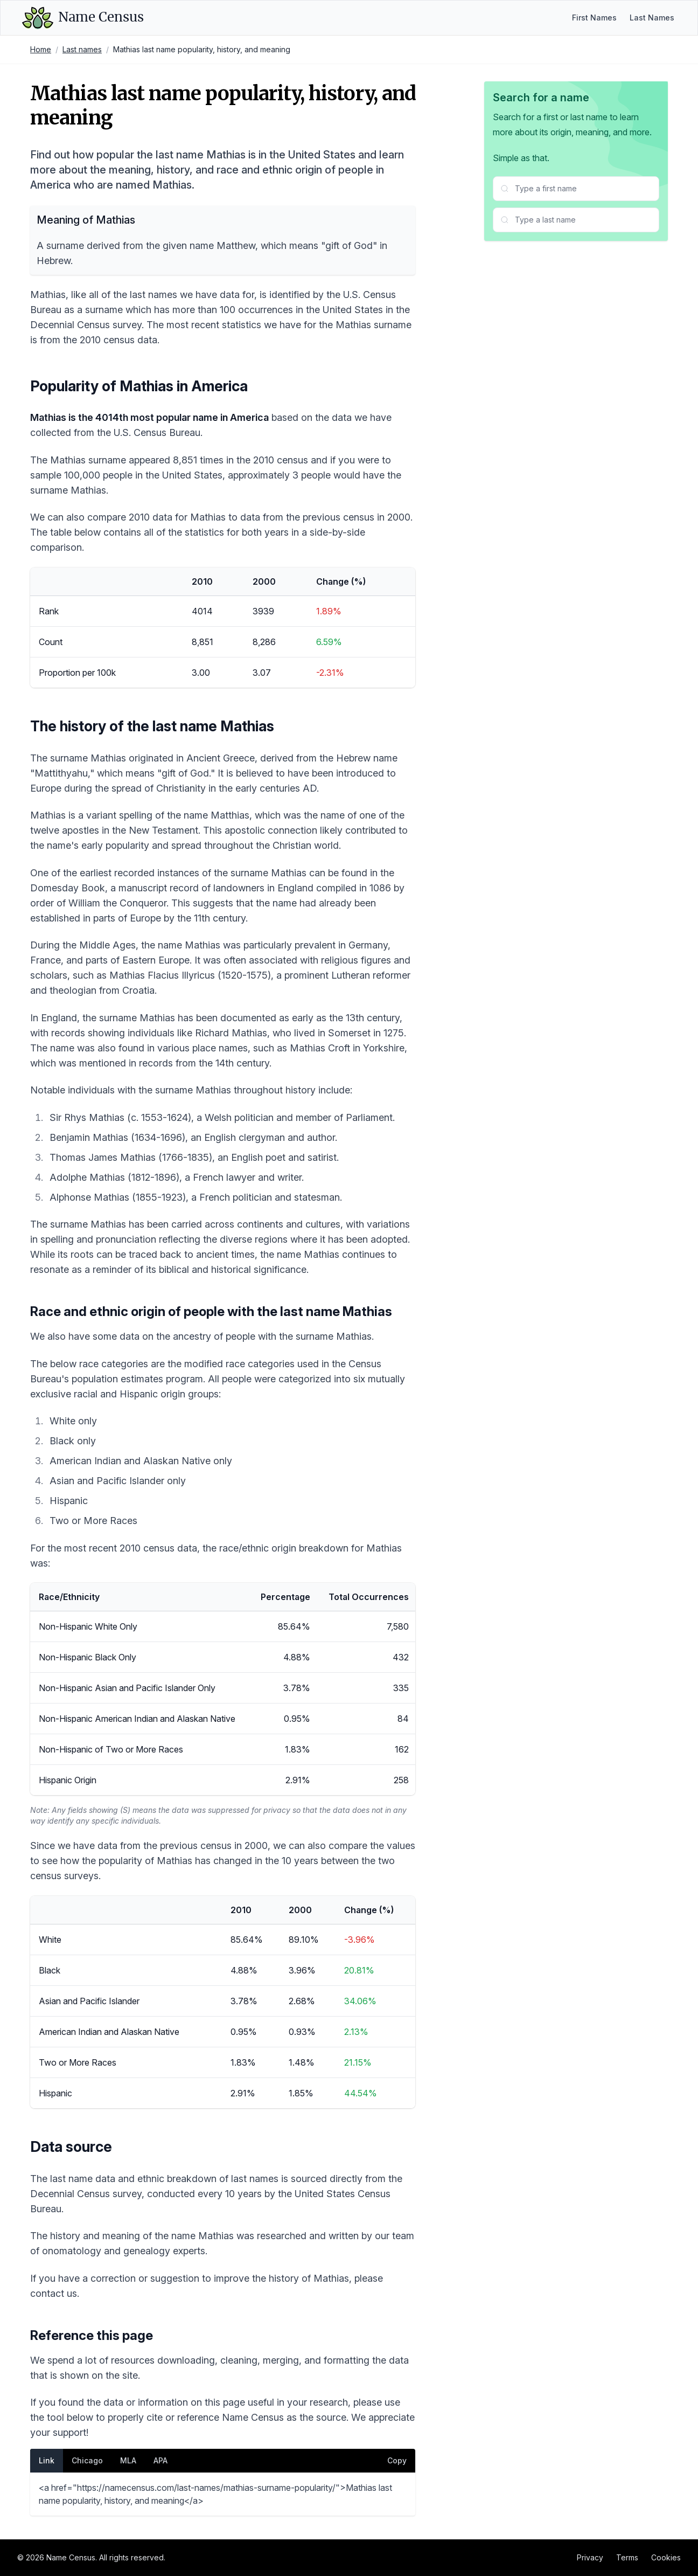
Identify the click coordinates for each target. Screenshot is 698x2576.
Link (46, 2460)
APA (160, 2460)
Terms (627, 2557)
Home (40, 49)
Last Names (652, 17)
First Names (594, 17)
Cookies (666, 2557)
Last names (82, 49)
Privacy (590, 2557)
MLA (128, 2460)
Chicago (87, 2460)
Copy (397, 2460)
